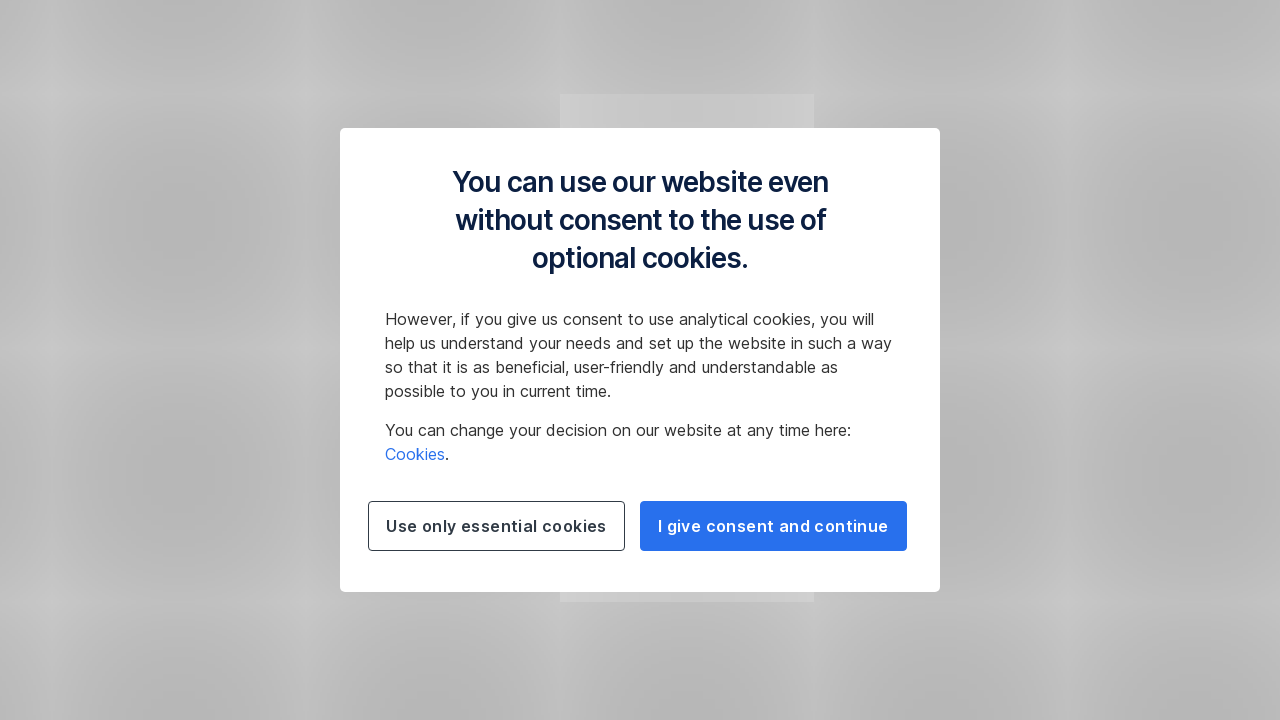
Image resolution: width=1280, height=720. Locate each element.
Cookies (415, 454)
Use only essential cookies (496, 526)
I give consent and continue (773, 526)
